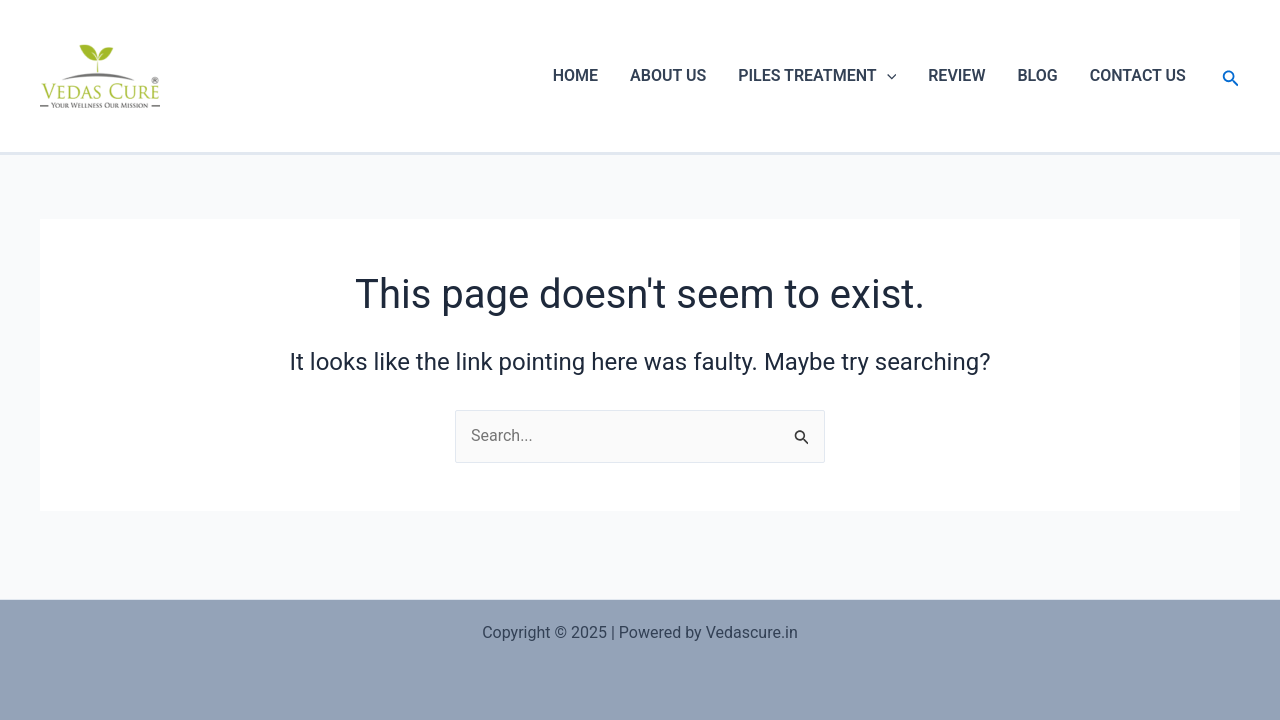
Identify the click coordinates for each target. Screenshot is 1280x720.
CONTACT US (1138, 75)
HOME (575, 75)
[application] (887, 76)
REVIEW (956, 75)
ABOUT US (668, 75)
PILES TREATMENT (817, 76)
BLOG (1037, 75)
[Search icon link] (1231, 76)
